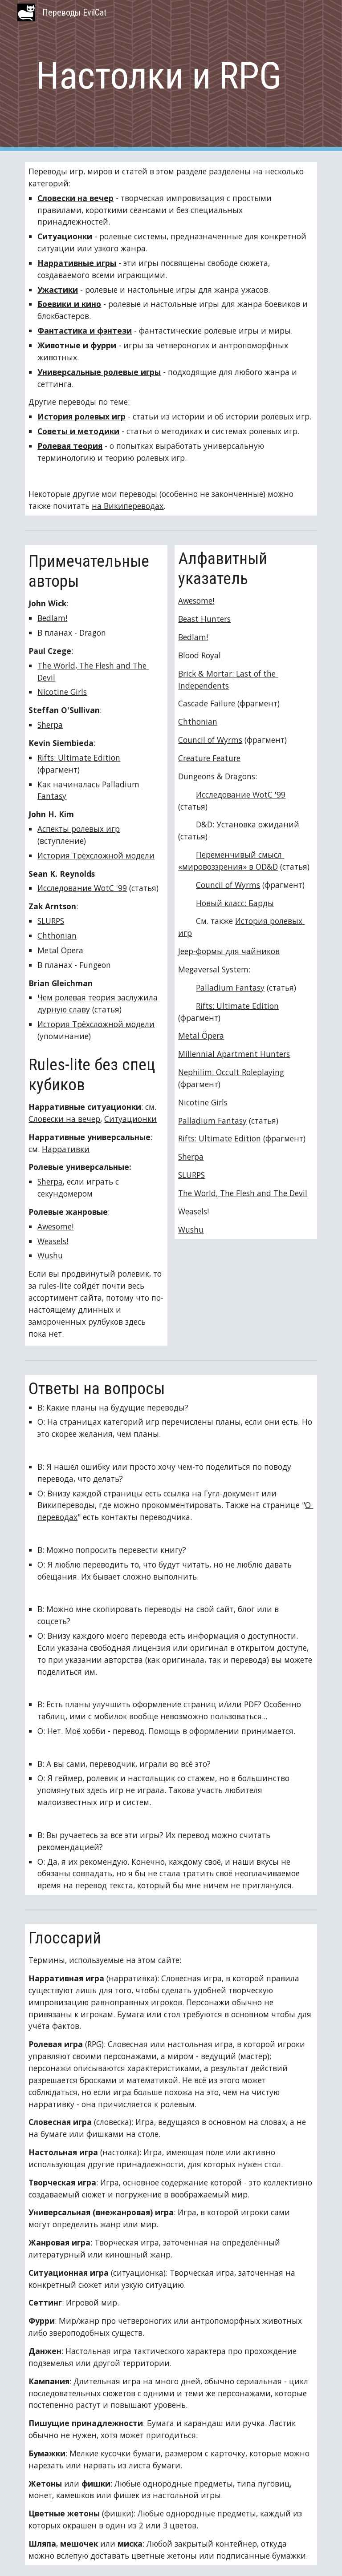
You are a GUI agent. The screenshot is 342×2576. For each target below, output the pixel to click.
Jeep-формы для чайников (229, 951)
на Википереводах (127, 505)
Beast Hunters (204, 618)
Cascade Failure (206, 703)
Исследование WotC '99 (82, 888)
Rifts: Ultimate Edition (78, 757)
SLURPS (50, 920)
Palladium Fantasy (230, 987)
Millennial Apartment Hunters (234, 1053)
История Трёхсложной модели (96, 855)
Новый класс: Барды (235, 903)
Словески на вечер (64, 1118)
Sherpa (50, 724)
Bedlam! (52, 618)
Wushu (50, 1255)
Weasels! (52, 1241)
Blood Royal (199, 655)
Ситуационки (130, 1118)
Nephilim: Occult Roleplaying (231, 1072)
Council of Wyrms (210, 739)
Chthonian (57, 935)
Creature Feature (209, 758)
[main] (158, 76)
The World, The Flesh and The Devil (242, 1193)
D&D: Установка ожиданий (247, 824)
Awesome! (55, 1226)
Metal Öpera (60, 950)
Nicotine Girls (62, 691)
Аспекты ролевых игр (78, 828)
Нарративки (66, 1149)
